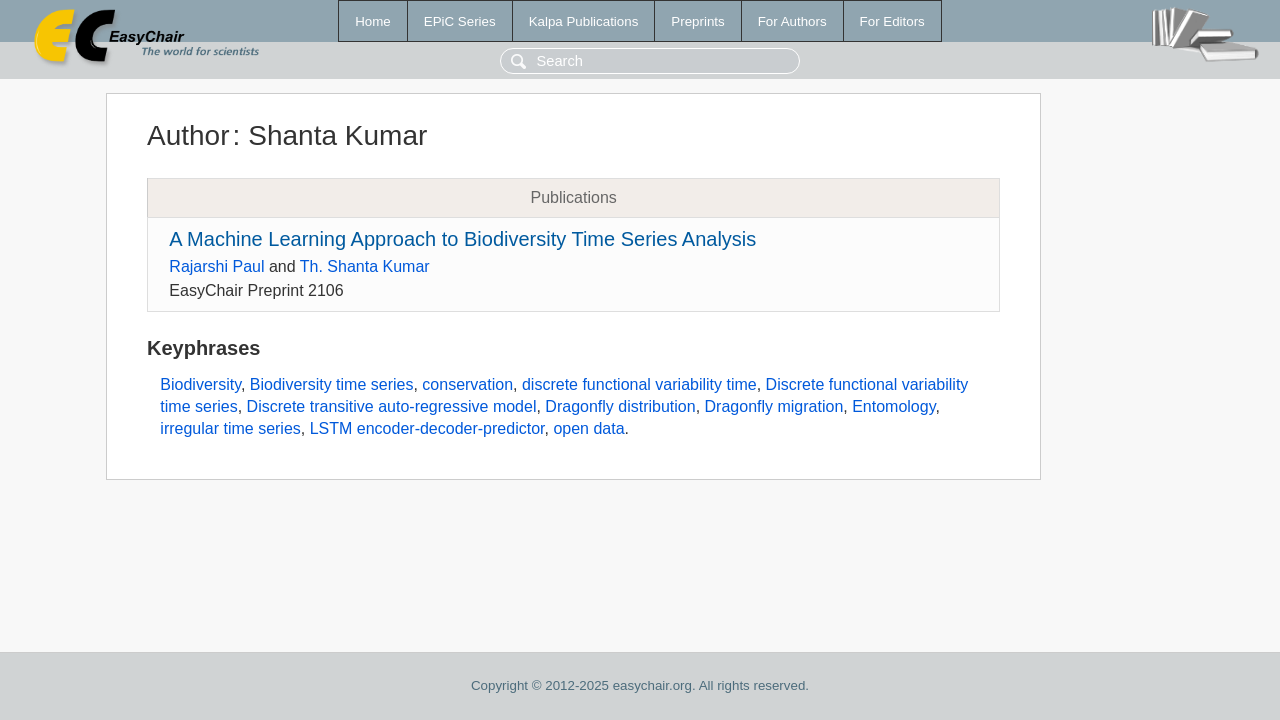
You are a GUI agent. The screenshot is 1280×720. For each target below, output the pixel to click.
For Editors (892, 21)
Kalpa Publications (584, 21)
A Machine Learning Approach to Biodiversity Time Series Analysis (462, 239)
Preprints (697, 21)
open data (588, 428)
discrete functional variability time (639, 384)
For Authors (792, 21)
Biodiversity (200, 384)
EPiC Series (460, 21)
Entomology (893, 406)
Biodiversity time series (332, 384)
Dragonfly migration (774, 406)
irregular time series (230, 428)
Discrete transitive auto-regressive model (392, 406)
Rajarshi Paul (216, 266)
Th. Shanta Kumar (365, 266)
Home (373, 21)
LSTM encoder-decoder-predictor (427, 428)
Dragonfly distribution (620, 406)
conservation (467, 384)
